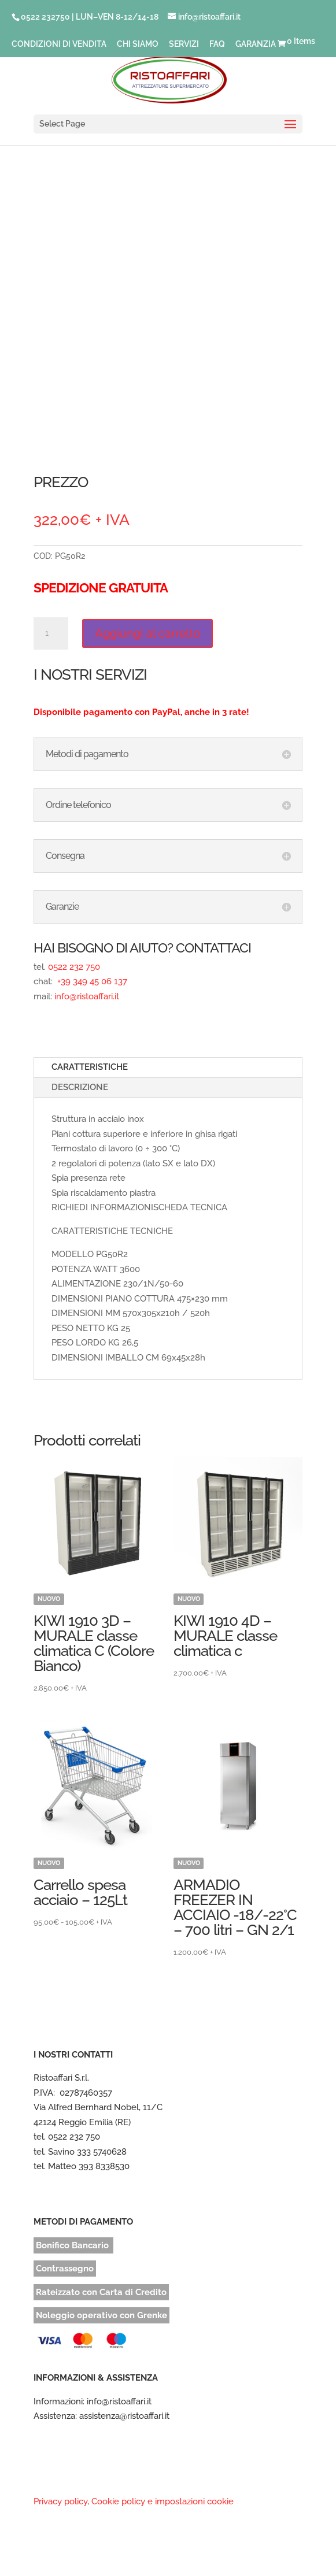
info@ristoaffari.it (86, 996)
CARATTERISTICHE (89, 1067)
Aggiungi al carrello (147, 633)
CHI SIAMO (137, 44)
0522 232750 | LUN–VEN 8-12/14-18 (89, 16)
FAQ (217, 44)
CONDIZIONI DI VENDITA (59, 44)
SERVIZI (184, 44)
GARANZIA (255, 44)
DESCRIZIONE (79, 1087)
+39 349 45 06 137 (91, 981)
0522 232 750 (74, 967)
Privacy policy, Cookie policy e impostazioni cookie (134, 2501)
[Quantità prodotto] (51, 633)
